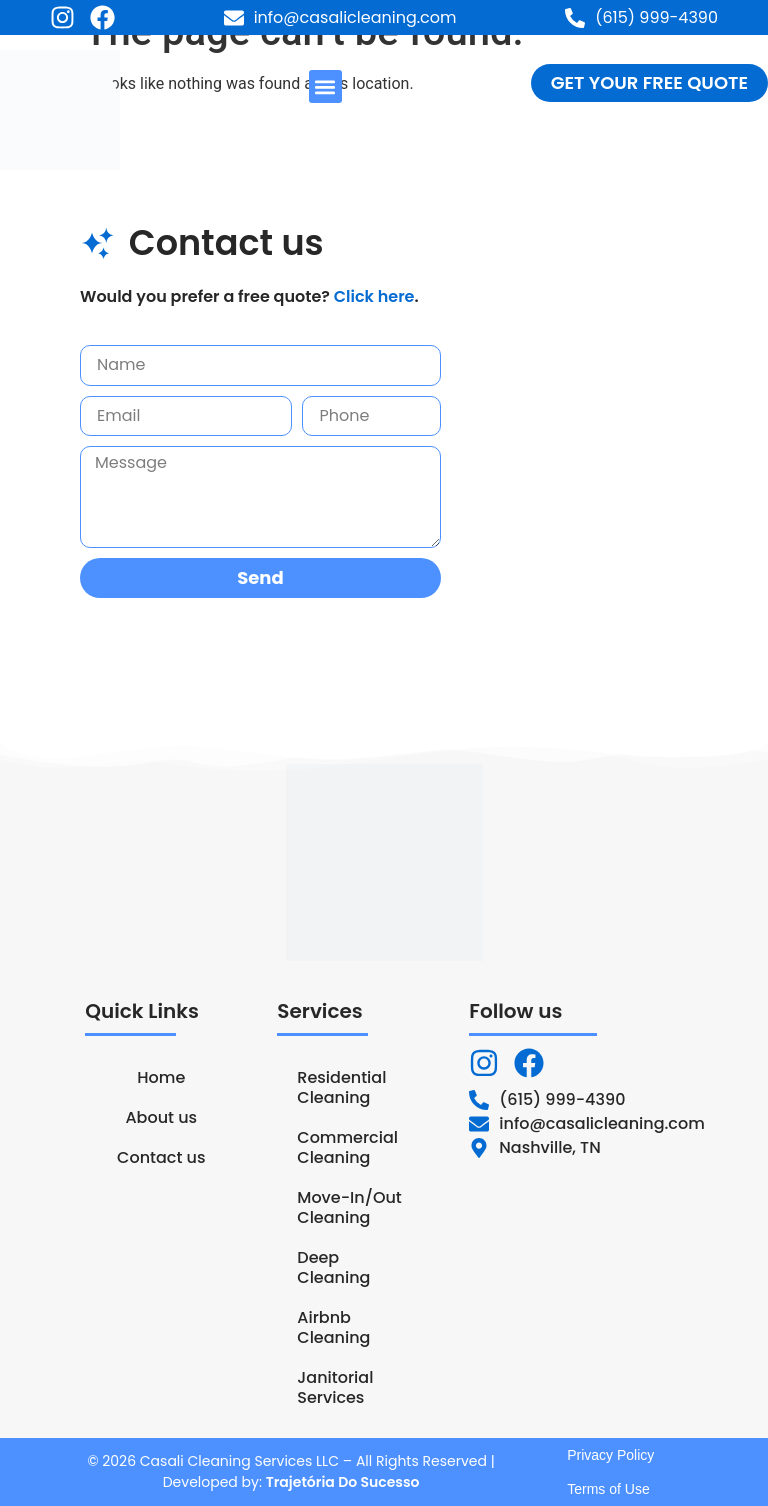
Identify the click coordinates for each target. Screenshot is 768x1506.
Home (161, 1077)
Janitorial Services (335, 1387)
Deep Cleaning (333, 1267)
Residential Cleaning (341, 1087)
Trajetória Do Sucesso (343, 1482)
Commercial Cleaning (347, 1147)
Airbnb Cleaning (333, 1327)
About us (161, 1117)
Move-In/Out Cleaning (349, 1207)
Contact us (161, 1157)
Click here (374, 296)
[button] (325, 86)
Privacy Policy (610, 1455)
